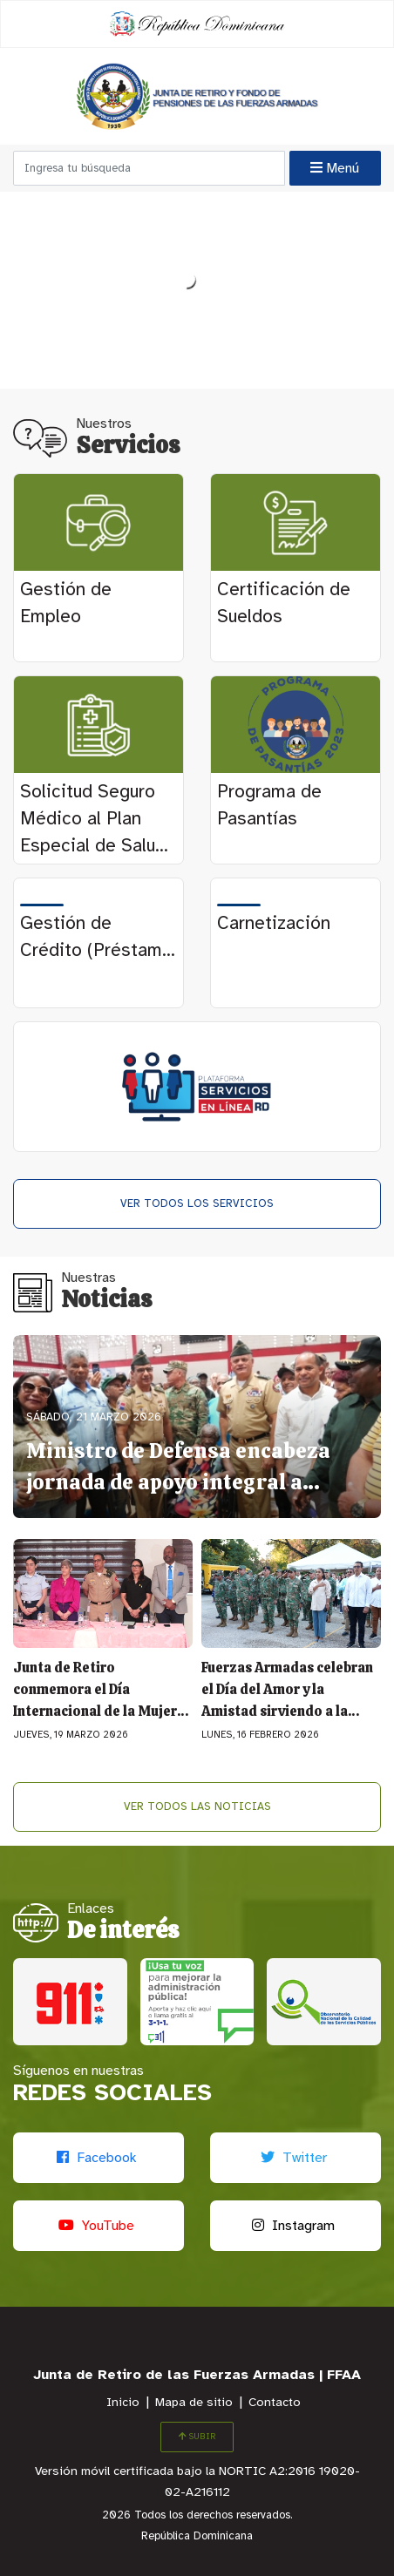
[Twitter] (295, 2157)
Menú (334, 168)
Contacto (274, 2403)
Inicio (122, 2403)
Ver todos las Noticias (197, 1807)
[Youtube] (98, 2225)
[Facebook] (98, 2157)
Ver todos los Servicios (197, 1204)
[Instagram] (295, 2225)
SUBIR (197, 2436)
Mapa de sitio (194, 2403)
